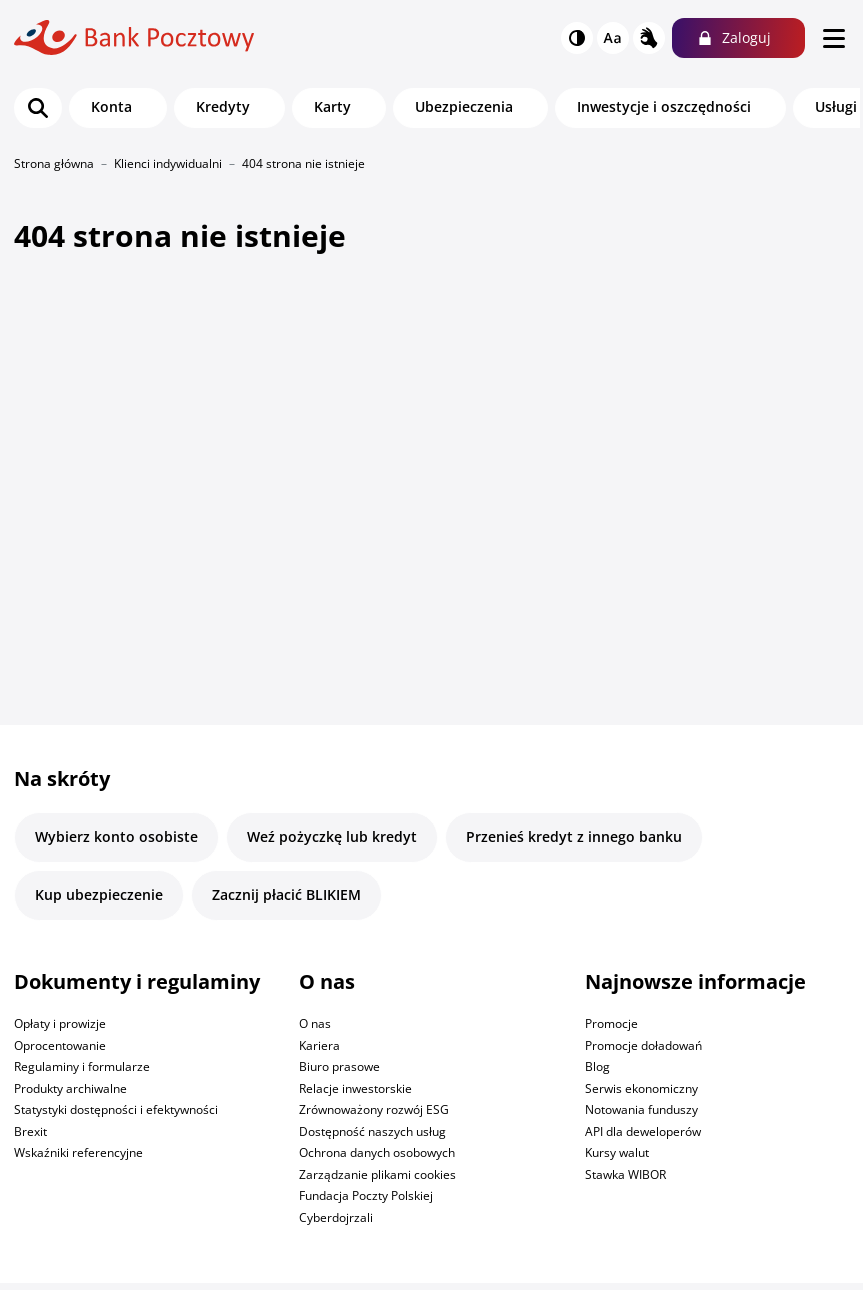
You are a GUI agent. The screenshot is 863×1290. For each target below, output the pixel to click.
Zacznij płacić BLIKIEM (286, 894)
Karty (332, 106)
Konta (111, 106)
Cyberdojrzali (336, 1217)
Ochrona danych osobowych (377, 1152)
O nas (315, 1023)
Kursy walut (617, 1152)
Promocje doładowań (643, 1045)
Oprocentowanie (60, 1045)
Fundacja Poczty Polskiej (366, 1195)
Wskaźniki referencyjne (78, 1152)
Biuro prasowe (339, 1066)
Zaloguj (746, 37)
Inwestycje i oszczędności (664, 106)
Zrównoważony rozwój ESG (374, 1109)
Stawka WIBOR (625, 1174)
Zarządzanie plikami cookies (377, 1174)
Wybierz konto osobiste (116, 836)
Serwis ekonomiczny (641, 1088)
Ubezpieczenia (464, 106)
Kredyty (223, 106)
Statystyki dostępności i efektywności (116, 1109)
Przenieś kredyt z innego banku (574, 836)
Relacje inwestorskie (355, 1088)
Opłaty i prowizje (60, 1023)
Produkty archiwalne (70, 1088)
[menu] (834, 38)
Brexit (30, 1131)
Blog (597, 1066)
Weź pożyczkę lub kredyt (332, 836)
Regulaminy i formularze (82, 1066)
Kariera (319, 1045)
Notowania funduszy (641, 1109)
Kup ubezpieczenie (99, 894)
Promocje (611, 1023)
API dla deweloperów (643, 1131)
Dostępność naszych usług (372, 1131)
